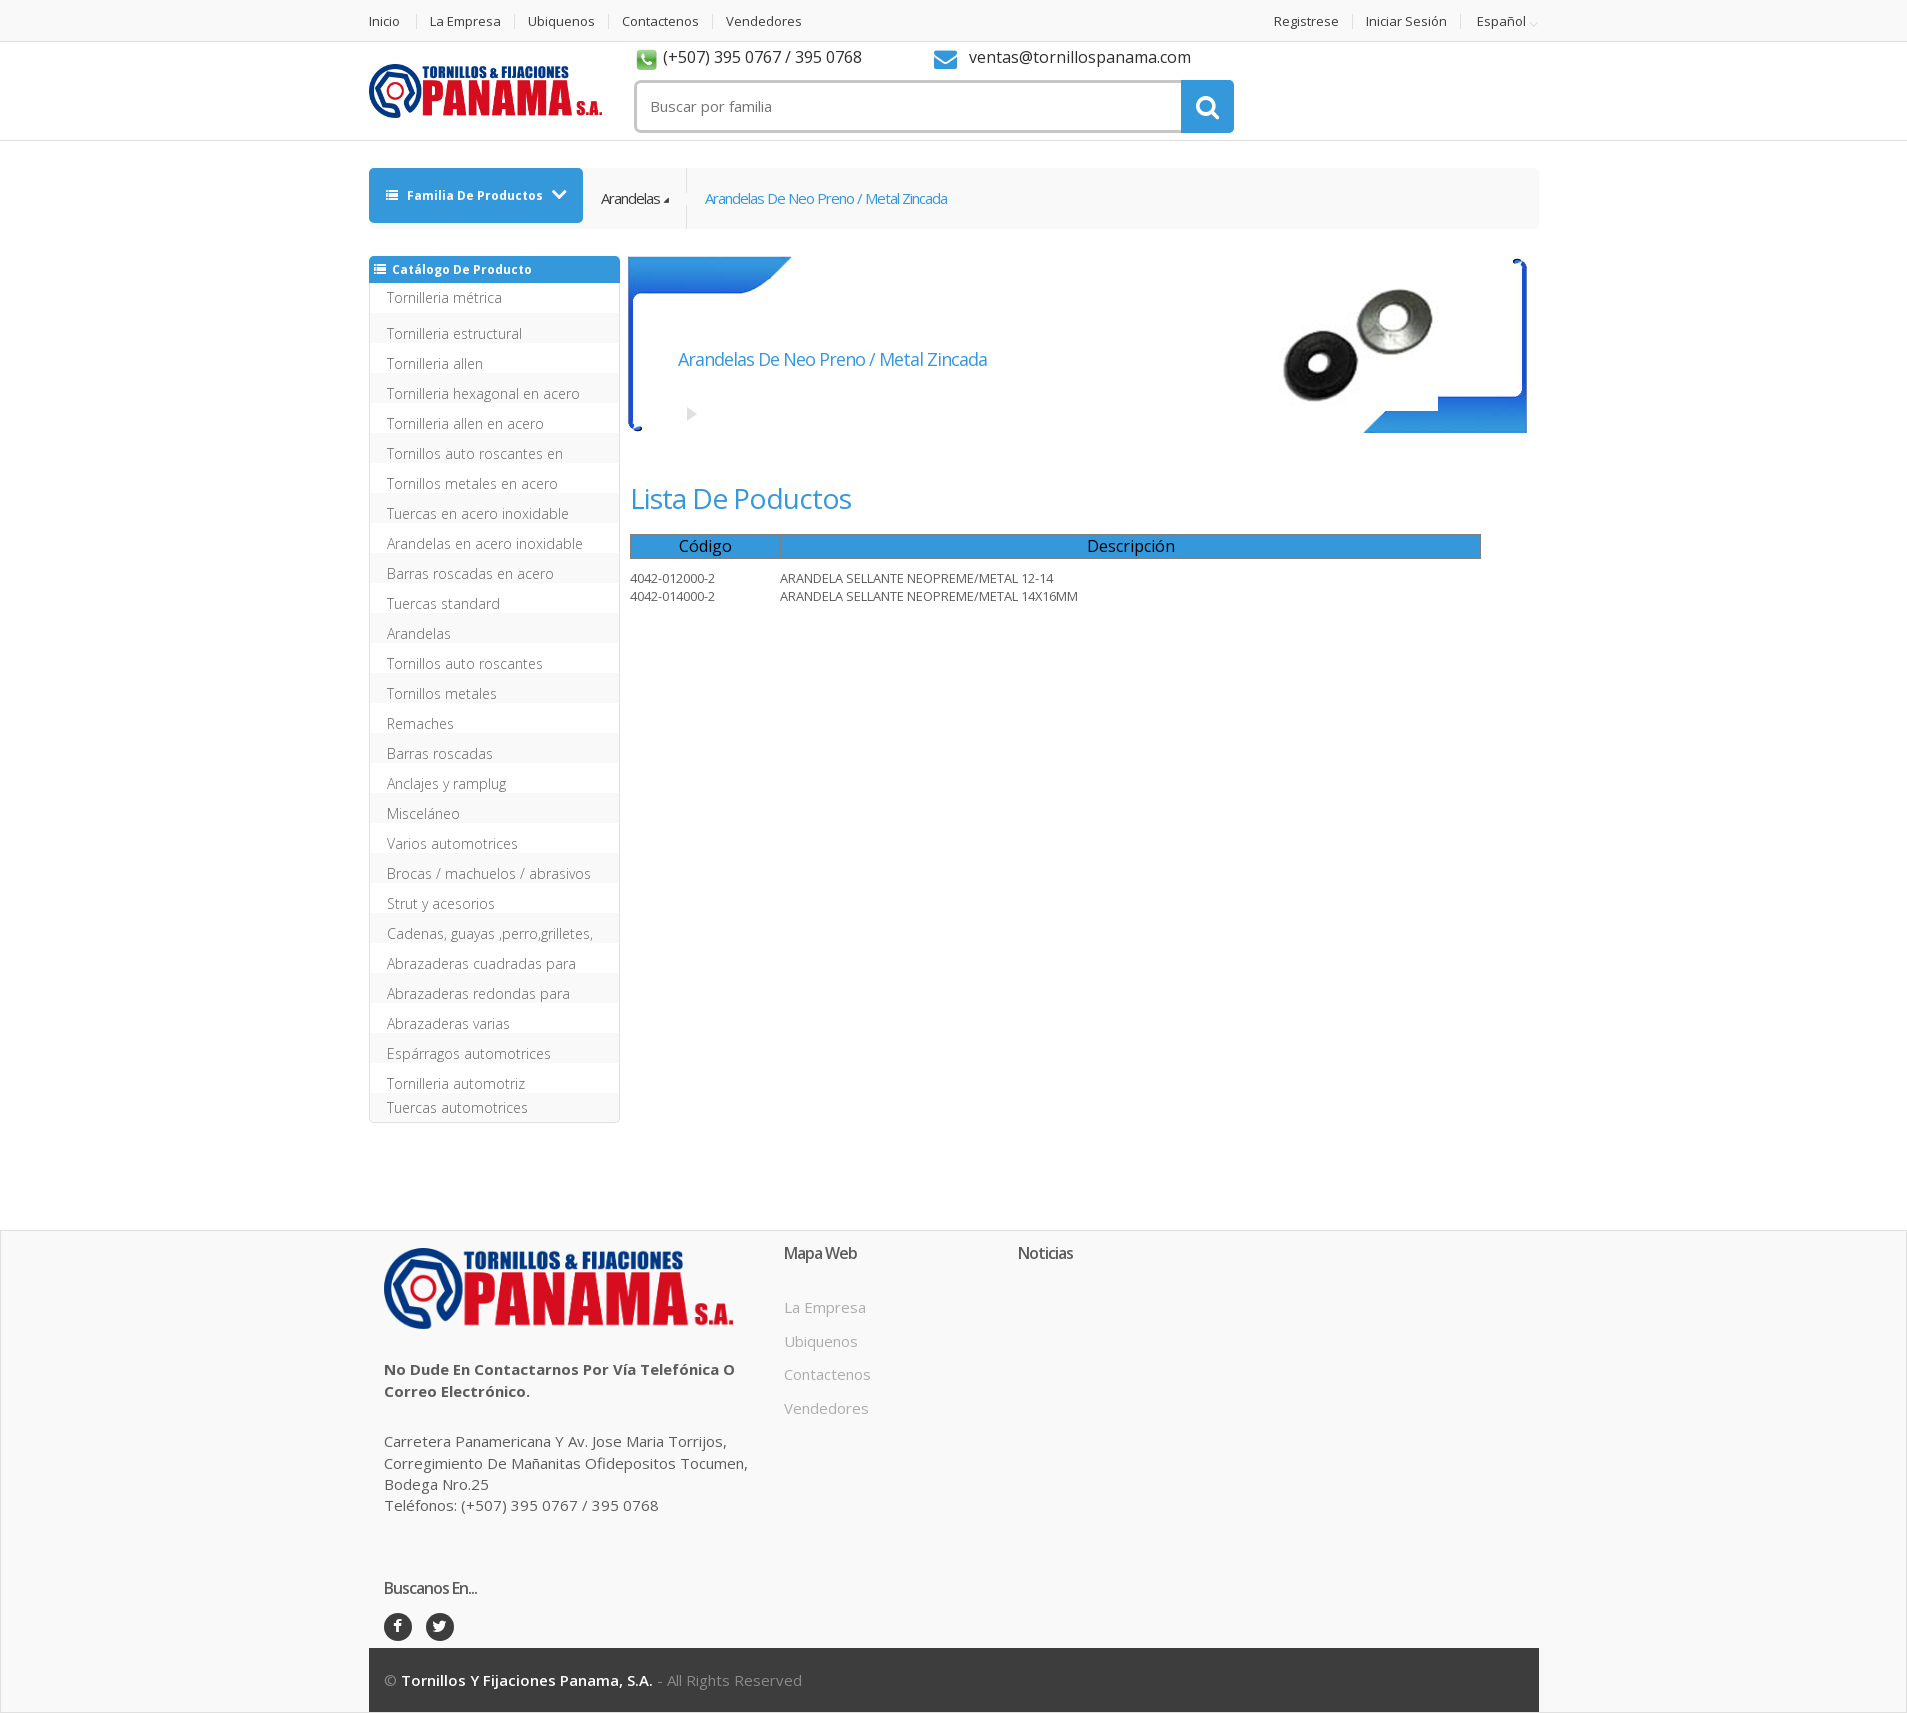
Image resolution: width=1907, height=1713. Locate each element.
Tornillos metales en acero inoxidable (472, 483)
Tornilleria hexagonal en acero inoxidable (483, 393)
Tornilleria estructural (454, 333)
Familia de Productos (466, 195)
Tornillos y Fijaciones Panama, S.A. (527, 1680)
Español (1501, 22)
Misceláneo (423, 813)
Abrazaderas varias (448, 1023)
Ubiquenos (561, 21)
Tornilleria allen (435, 363)
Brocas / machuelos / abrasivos (489, 873)
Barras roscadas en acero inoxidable (470, 573)
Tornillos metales (442, 693)
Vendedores (764, 21)
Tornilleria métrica (444, 297)
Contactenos (660, 21)
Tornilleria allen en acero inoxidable (465, 423)
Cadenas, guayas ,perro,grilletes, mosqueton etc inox (490, 933)
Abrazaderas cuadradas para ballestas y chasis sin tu (481, 963)
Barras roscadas (440, 753)
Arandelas (630, 198)
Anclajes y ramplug (446, 783)
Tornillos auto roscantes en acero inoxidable (475, 453)
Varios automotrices (452, 843)
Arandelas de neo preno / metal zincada (826, 198)
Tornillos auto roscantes (465, 663)
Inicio (384, 21)
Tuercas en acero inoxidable (478, 513)
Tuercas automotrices (457, 1107)
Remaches (420, 723)
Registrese (1306, 21)
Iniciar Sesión (1406, 21)
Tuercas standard (443, 603)
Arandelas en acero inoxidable (485, 543)
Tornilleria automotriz (456, 1083)
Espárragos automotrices (469, 1053)
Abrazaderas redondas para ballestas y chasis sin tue (478, 993)
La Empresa (465, 21)
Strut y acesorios (441, 903)
